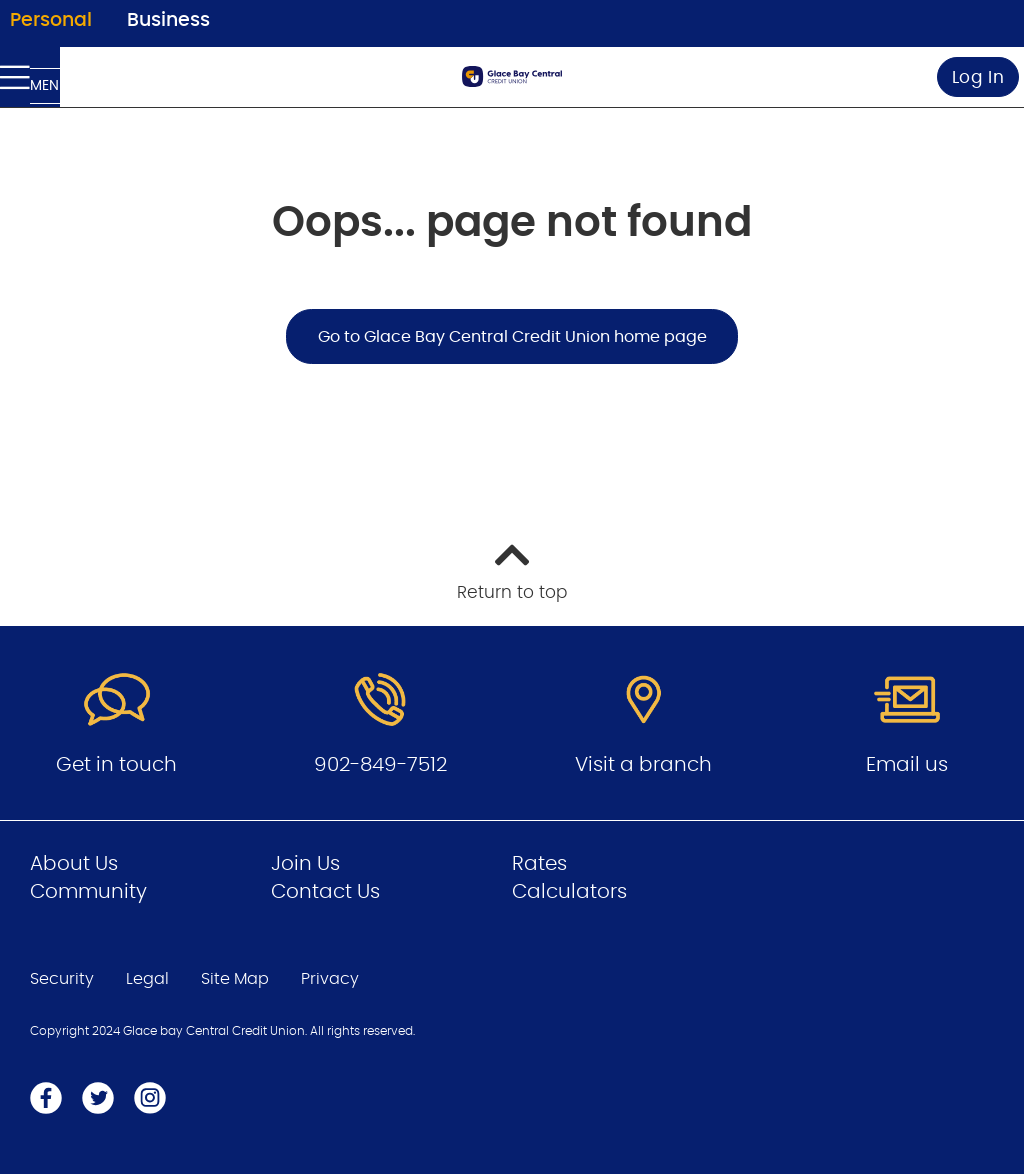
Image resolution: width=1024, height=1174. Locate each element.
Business (168, 20)
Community (88, 892)
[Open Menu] (30, 77)
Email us (907, 765)
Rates (539, 864)
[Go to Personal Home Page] (512, 76)
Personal (51, 20)
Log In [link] (978, 77)
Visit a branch (643, 765)
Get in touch (116, 765)
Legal (147, 979)
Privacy (330, 979)
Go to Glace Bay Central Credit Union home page (512, 337)
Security (62, 979)
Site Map (235, 979)
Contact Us (325, 892)
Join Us (305, 864)
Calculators (569, 892)
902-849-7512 (380, 765)
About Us (74, 864)
